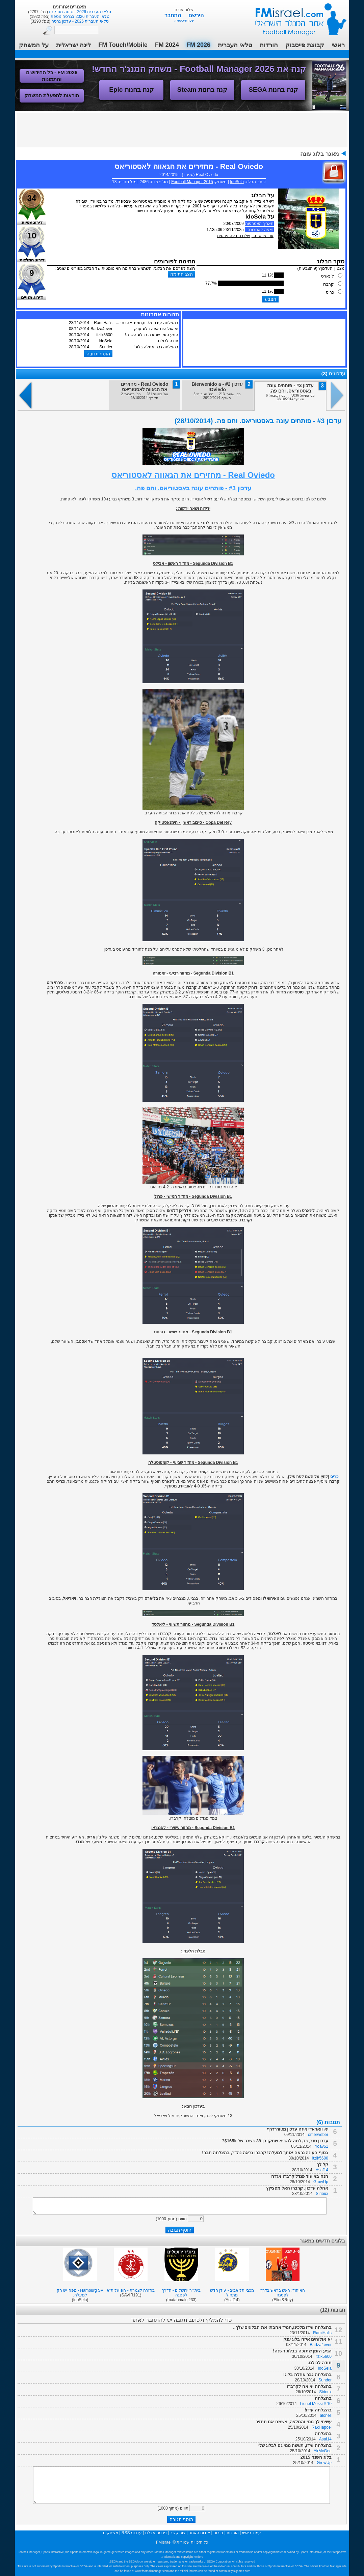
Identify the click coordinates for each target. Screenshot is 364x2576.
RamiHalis (322, 2333)
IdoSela (237, 181)
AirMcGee (323, 2451)
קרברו (328, 284)
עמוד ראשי (296, 16)
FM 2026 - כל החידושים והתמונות (52, 75)
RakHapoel (322, 2427)
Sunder (325, 2380)
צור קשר (177, 2532)
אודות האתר (199, 2532)
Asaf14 (322, 2170)
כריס (330, 292)
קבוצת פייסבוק (304, 45)
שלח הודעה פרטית (234, 235)
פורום (218, 2532)
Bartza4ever (321, 2344)
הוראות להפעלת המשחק (51, 95)
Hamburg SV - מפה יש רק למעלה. (80, 2292)
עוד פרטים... (263, 235)
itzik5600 (320, 2158)
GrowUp (320, 2181)
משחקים (110, 2532)
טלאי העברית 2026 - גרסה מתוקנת (79, 11)
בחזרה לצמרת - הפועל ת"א (131, 2290)
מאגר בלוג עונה (319, 154)
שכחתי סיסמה (184, 20)
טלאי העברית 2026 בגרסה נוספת (79, 16)
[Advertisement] (182, 129)
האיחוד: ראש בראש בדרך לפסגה (282, 2292)
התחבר (173, 15)
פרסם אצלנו (156, 2532)
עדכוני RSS (132, 2532)
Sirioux (322, 2193)
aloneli (326, 2415)
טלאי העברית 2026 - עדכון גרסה (79, 21)
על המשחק (34, 45)
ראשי (338, 45)
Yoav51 (321, 2146)
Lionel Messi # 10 (316, 2403)
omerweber (318, 2134)
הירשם (196, 15)
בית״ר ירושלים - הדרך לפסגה (181, 2292)
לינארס (327, 276)
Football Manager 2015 (192, 181)
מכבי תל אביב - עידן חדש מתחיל (232, 2292)
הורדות (269, 45)
